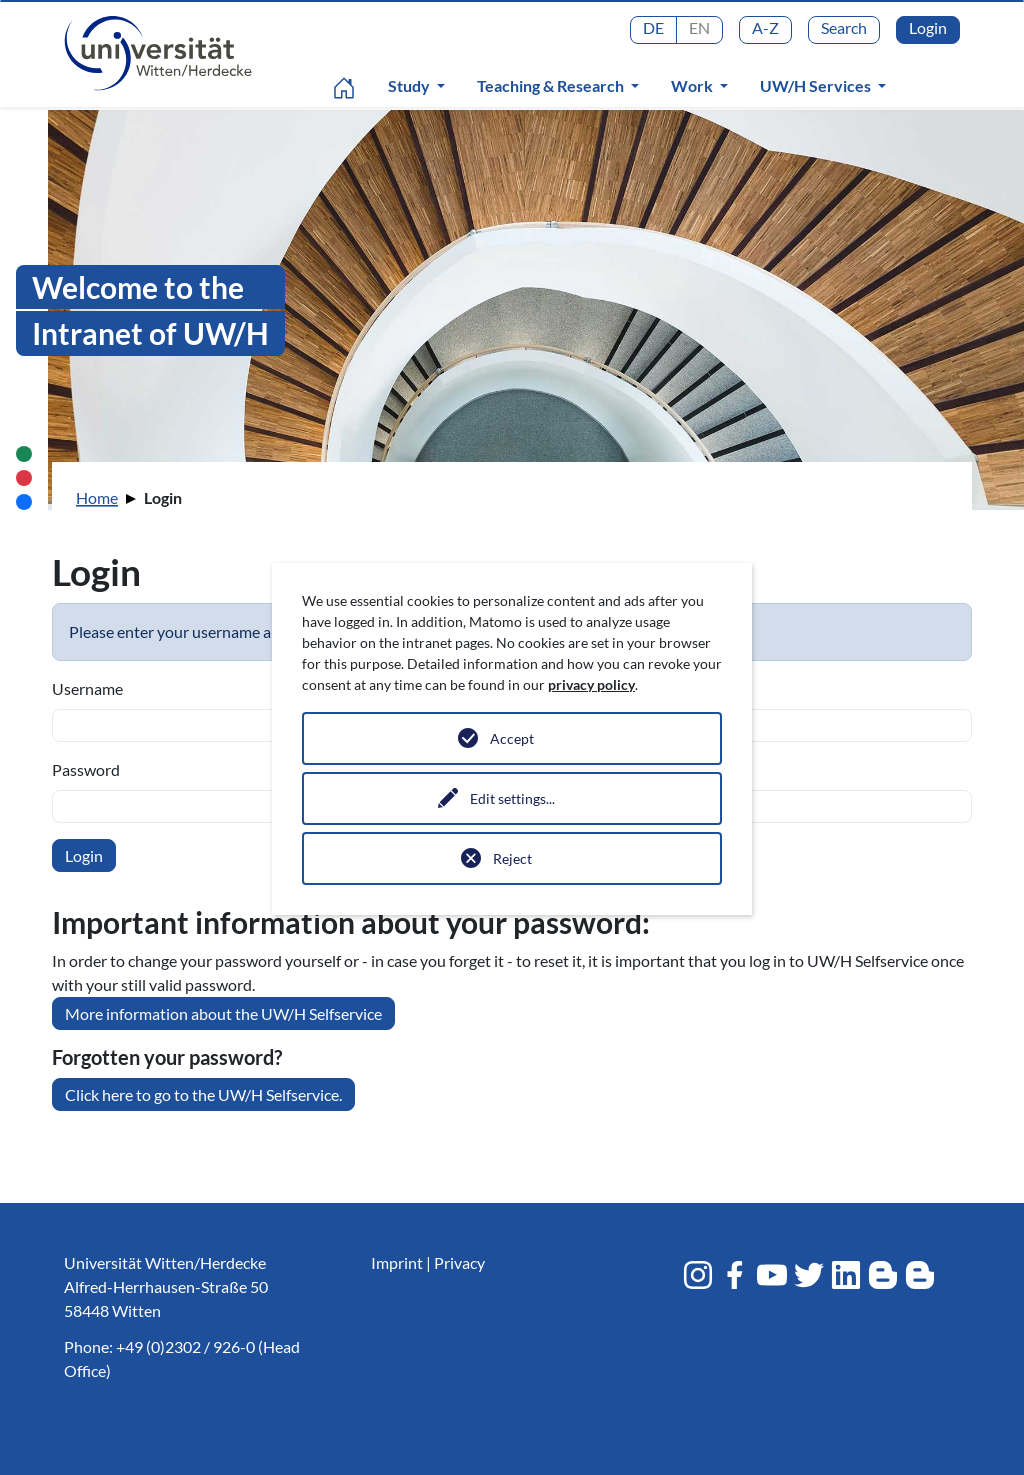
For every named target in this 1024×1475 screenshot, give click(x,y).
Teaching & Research (552, 85)
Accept (512, 738)
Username (87, 688)
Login (928, 27)
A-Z (765, 27)
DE (653, 27)
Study (410, 85)
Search (844, 27)
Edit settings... (512, 798)
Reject (512, 858)
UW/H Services (817, 85)
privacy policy (591, 684)
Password (86, 769)
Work (693, 85)
